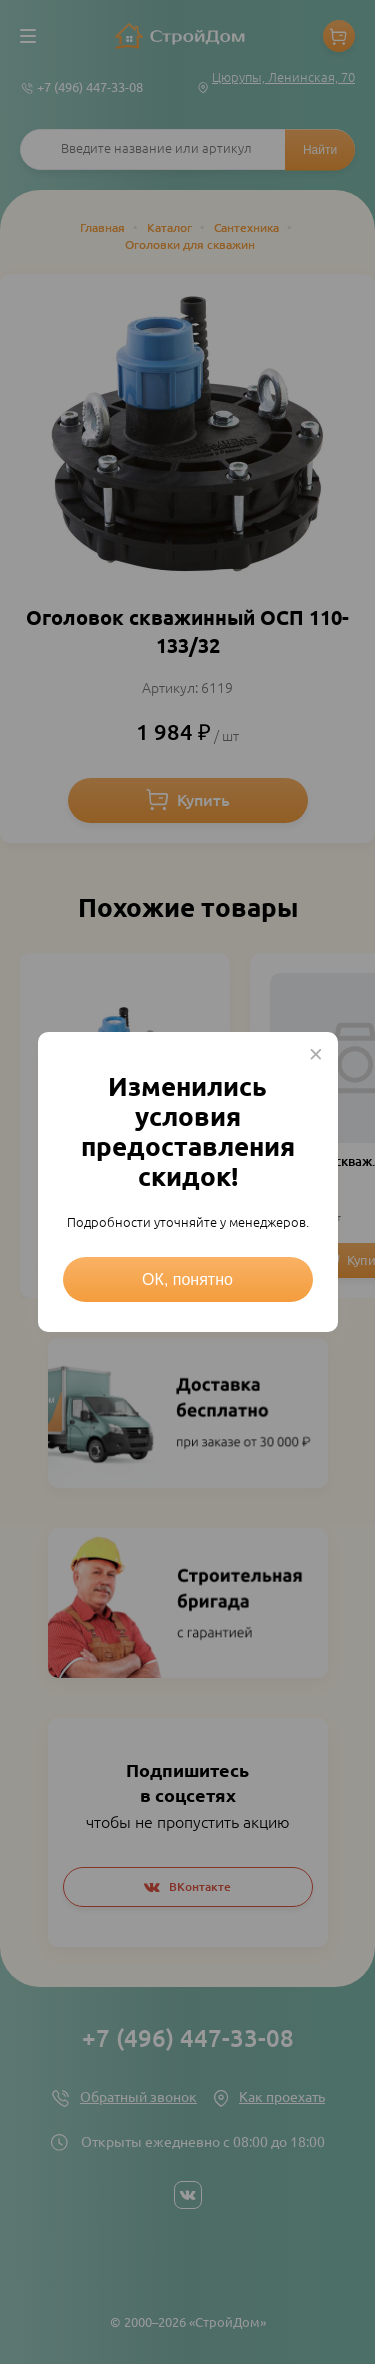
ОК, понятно (187, 1279)
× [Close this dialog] (316, 1054)
